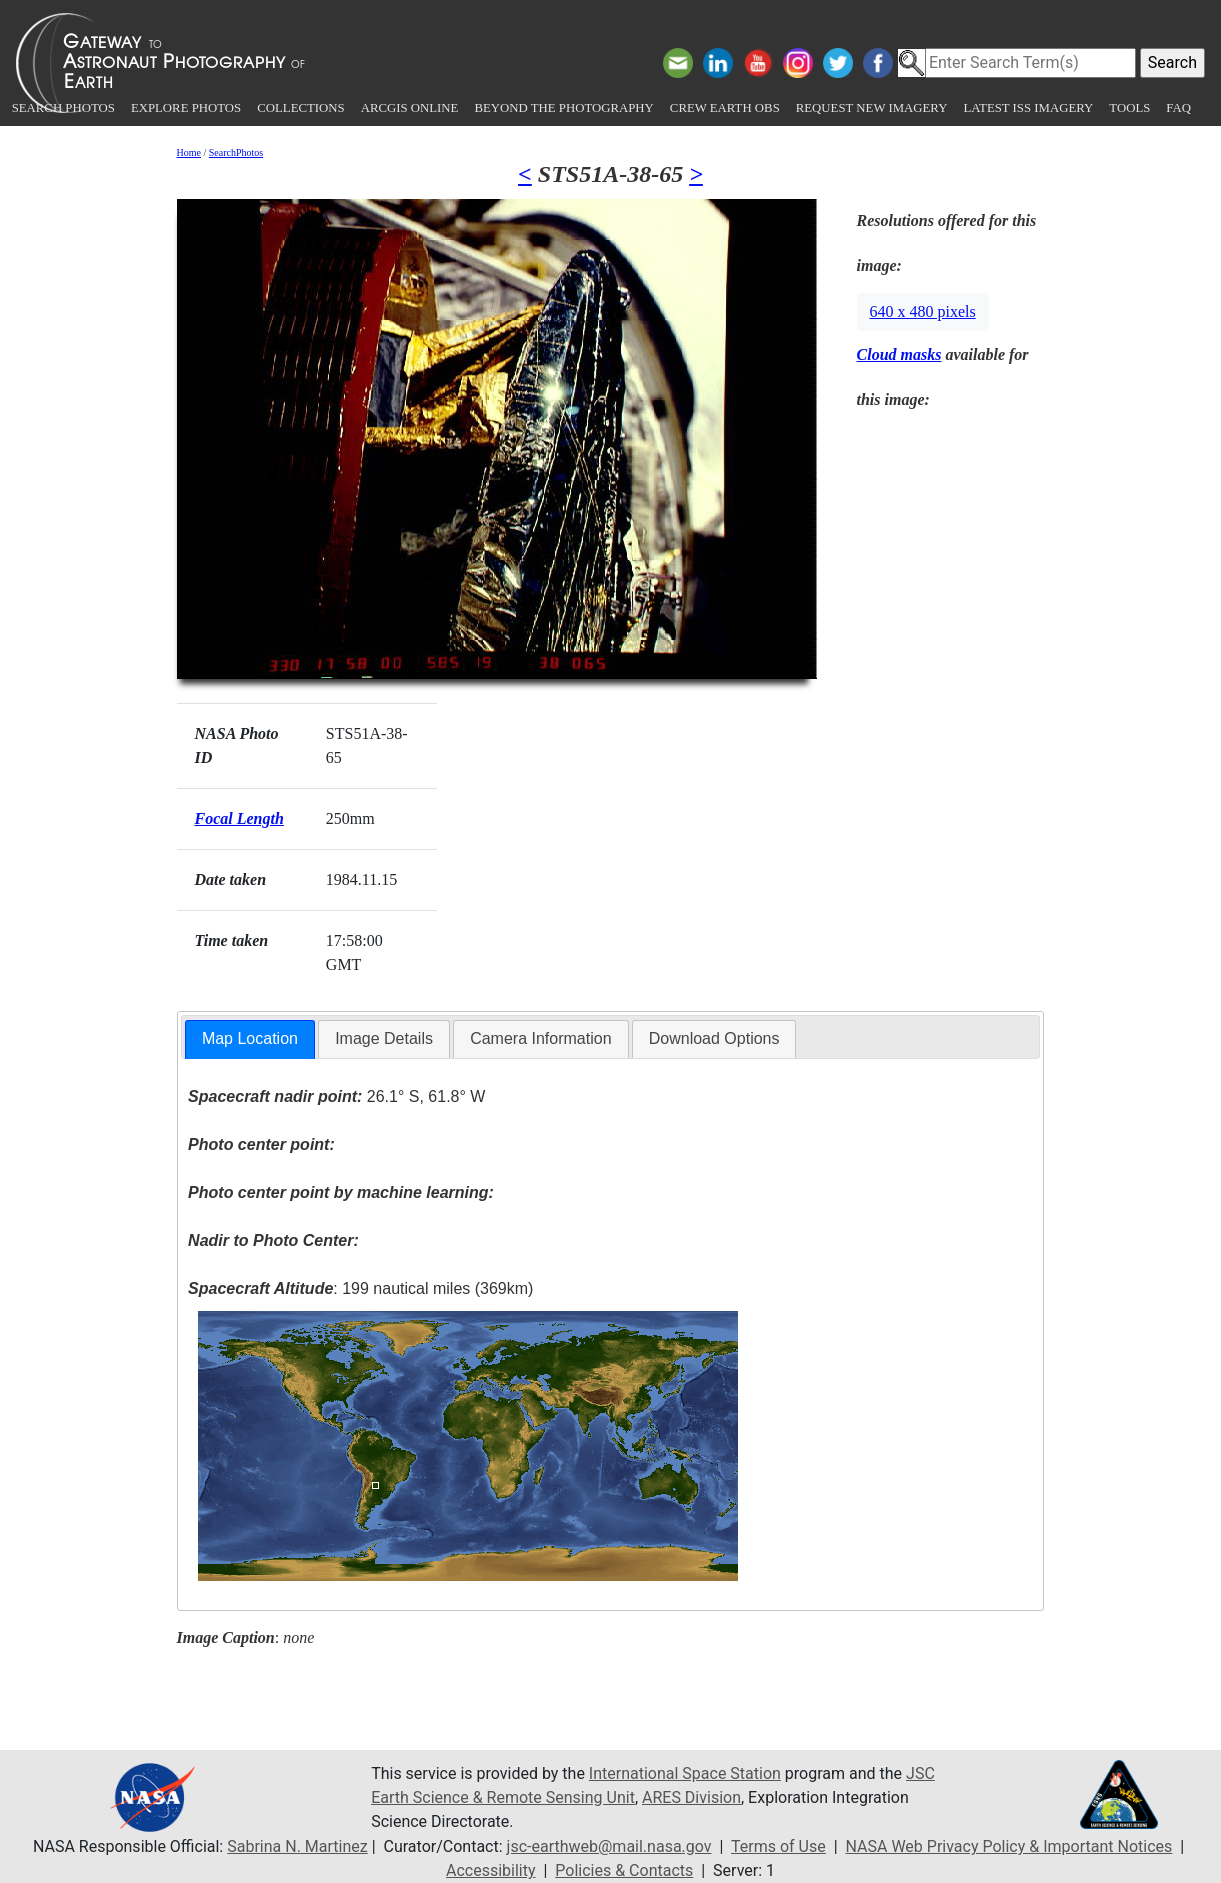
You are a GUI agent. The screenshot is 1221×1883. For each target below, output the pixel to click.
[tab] (250, 1039)
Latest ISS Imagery (1028, 108)
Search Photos (63, 108)
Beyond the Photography (563, 108)
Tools (1129, 108)
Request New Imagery (872, 108)
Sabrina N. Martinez (297, 1846)
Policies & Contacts (624, 1870)
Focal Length (239, 818)
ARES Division (691, 1797)
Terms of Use (778, 1846)
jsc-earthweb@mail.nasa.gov (609, 1846)
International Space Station (685, 1773)
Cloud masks (899, 354)
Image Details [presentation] (384, 1038)
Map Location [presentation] (250, 1038)
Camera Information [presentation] (540, 1038)
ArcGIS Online (410, 108)
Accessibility (491, 1870)
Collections (300, 108)
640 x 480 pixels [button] (923, 311)
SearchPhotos (236, 152)
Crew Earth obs (725, 108)
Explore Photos (186, 108)
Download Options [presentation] (714, 1038)
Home (189, 152)
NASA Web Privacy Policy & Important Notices (1009, 1846)
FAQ (1178, 108)
